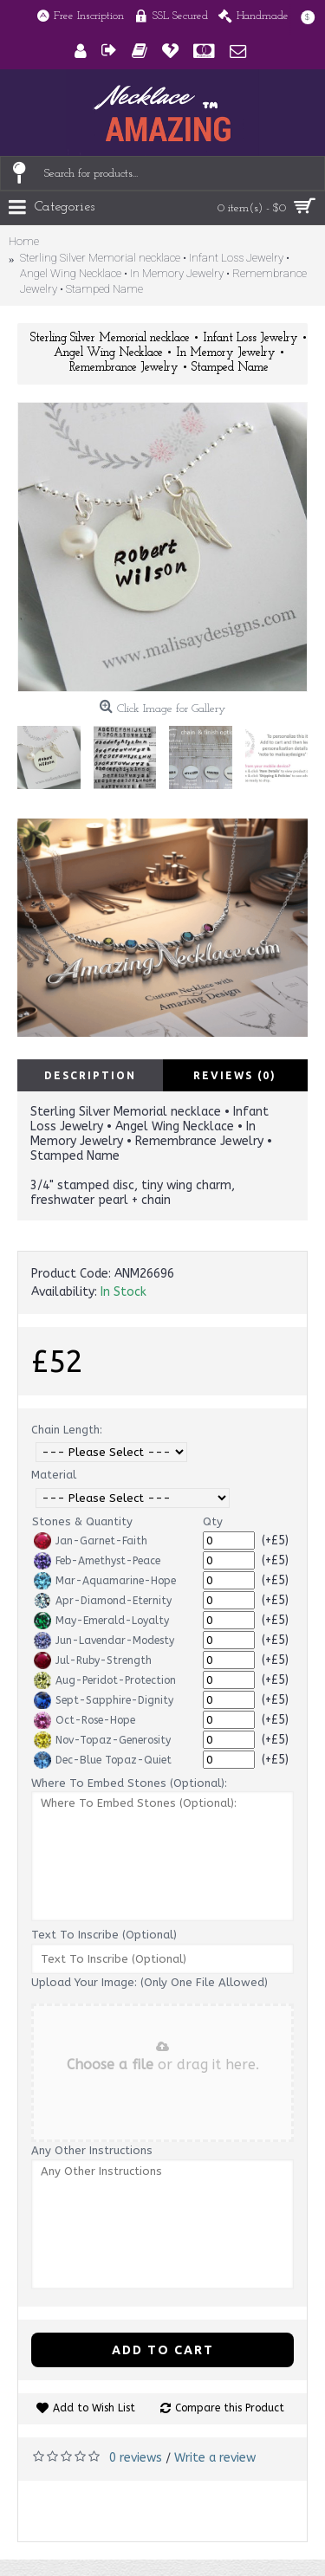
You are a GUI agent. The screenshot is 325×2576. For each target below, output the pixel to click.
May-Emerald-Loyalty (101, 1620)
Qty (213, 1521)
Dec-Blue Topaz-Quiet (103, 1760)
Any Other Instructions (92, 2150)
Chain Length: (66, 1429)
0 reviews (135, 2457)
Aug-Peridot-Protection (105, 1680)
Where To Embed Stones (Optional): (129, 1783)
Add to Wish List (94, 2408)
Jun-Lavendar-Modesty (104, 1640)
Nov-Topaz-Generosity (102, 1740)
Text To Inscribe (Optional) (104, 1934)
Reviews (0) (234, 1075)
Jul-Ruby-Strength (93, 1660)
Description (90, 1075)
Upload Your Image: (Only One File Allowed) (149, 1982)
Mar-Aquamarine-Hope (105, 1580)
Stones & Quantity (82, 1521)
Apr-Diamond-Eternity (103, 1600)
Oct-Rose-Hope (84, 1720)
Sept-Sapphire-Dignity (103, 1700)
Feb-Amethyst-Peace (97, 1561)
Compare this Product (229, 2408)
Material (53, 1474)
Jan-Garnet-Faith (90, 1541)
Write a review (215, 2457)
